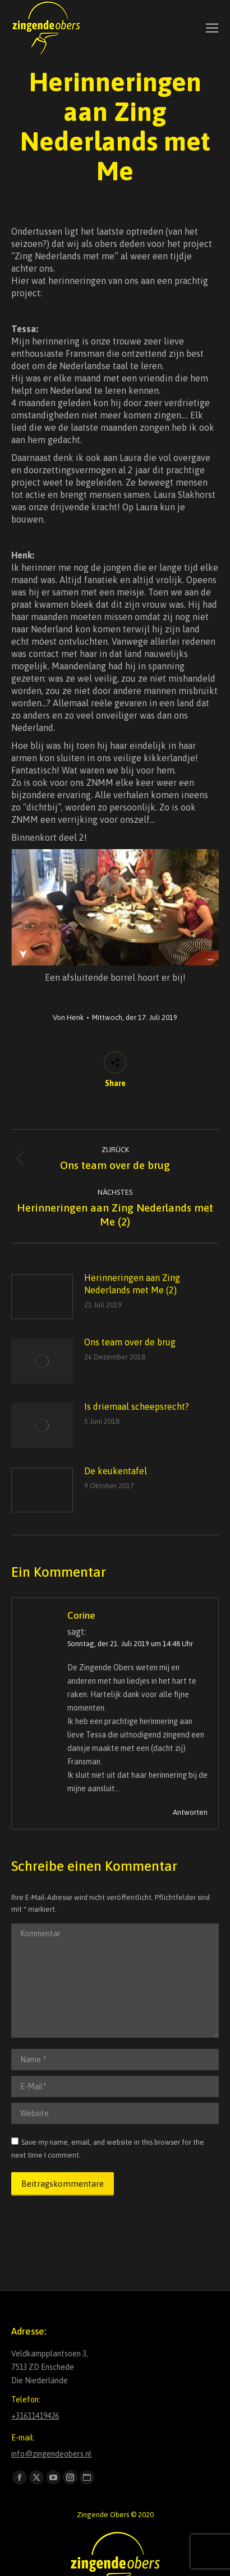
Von (68, 1017)
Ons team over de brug (130, 1342)
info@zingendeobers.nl (51, 2453)
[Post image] (42, 1296)
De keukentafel (115, 1471)
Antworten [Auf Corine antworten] (190, 1812)
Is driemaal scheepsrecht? (136, 1406)
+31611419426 (35, 2415)
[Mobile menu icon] (212, 28)
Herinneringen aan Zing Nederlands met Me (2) (132, 1284)
